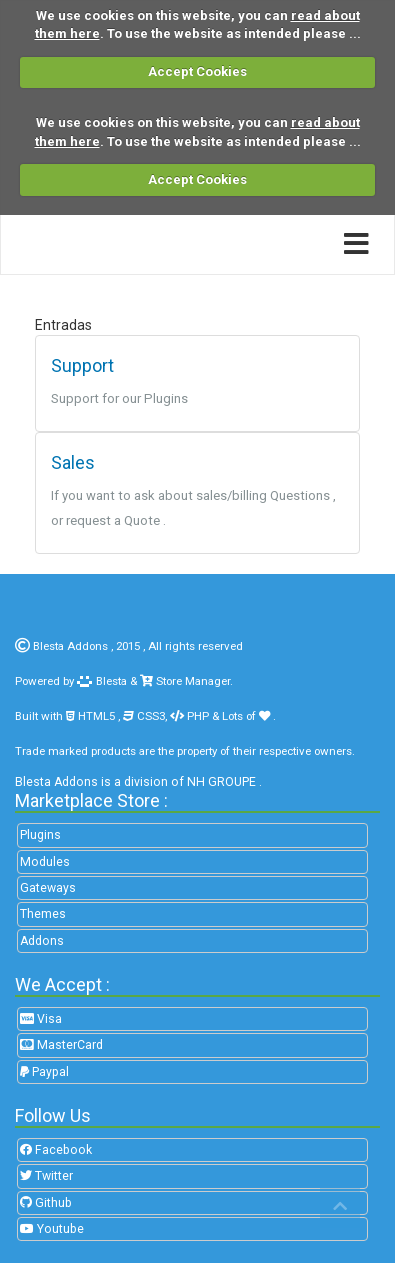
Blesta (102, 681)
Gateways (48, 888)
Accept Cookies (197, 71)
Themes (43, 914)
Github (46, 1203)
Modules (45, 862)
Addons (42, 941)
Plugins (40, 835)
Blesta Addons (70, 646)
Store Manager (191, 681)
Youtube (52, 1229)
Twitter (46, 1176)
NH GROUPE (221, 782)
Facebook (56, 1150)
